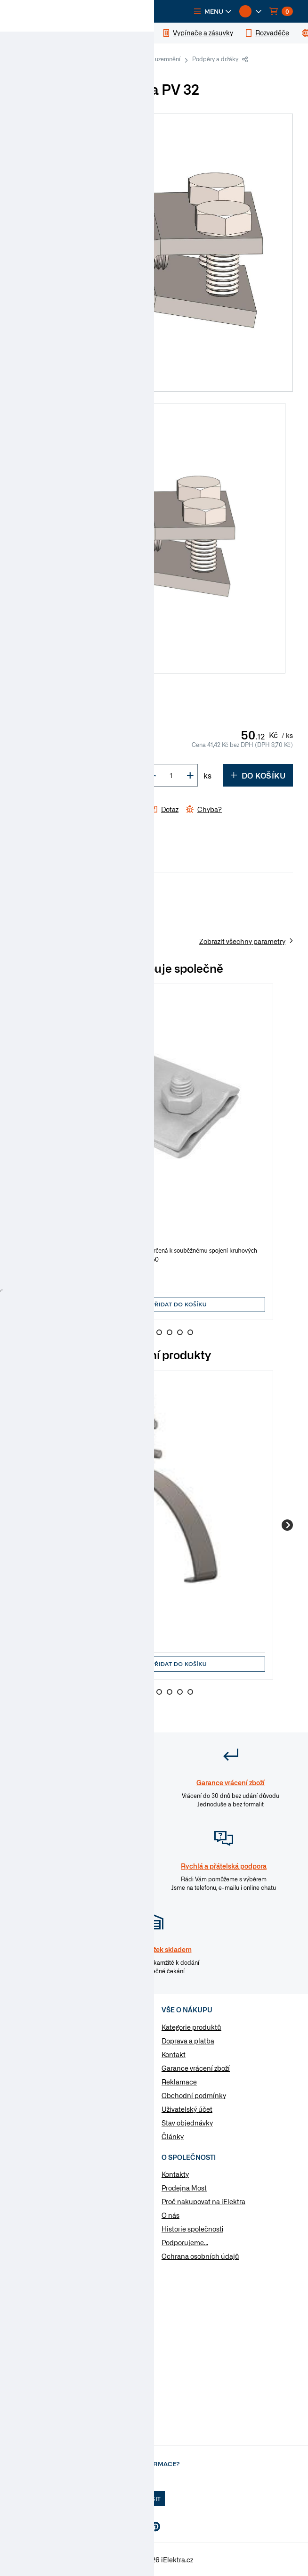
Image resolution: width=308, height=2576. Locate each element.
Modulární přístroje (56, 2087)
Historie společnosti (192, 2228)
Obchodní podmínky (194, 2095)
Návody (27, 2174)
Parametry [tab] (58, 862)
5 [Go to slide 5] (159, 1332)
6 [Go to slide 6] (169, 1332)
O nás (170, 2215)
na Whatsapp (95, 2359)
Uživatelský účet (187, 2109)
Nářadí (37, 2117)
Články (173, 2136)
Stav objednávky (187, 2122)
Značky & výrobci (41, 2215)
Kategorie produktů (191, 2027)
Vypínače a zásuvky (56, 2057)
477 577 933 (52, 2304)
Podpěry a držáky (215, 59)
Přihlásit (144, 2498)
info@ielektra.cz (123, 2321)
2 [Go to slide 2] (128, 1332)
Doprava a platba (188, 2040)
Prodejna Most (184, 2187)
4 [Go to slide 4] (149, 1332)
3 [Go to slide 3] (138, 1332)
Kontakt (174, 2054)
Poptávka (29, 2228)
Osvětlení (41, 2102)
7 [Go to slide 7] (180, 1332)
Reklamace (179, 2081)
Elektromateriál (83, 59)
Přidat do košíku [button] (179, 1304)
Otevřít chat (103, 2340)
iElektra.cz (37, 59)
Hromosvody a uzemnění (147, 59)
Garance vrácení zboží (196, 2068)
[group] (154, 1152)
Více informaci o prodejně (73, 2424)
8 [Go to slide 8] (190, 1332)
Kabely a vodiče (50, 2027)
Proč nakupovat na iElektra (203, 2201)
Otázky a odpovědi (43, 2201)
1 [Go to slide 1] (118, 1332)
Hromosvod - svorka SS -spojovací (96, 1222)
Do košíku (257, 775)
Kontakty (175, 2174)
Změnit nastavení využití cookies (65, 2242)
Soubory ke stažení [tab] (115, 862)
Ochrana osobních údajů (200, 2256)
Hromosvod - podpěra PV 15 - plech (98, 1609)
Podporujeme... (185, 2242)
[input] (66, 1304)
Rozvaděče (43, 2072)
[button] (213, 11)
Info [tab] (26, 862)
